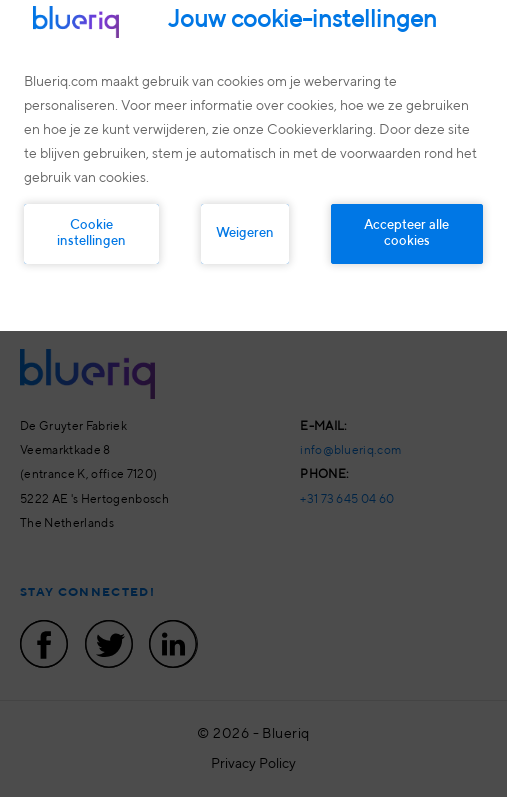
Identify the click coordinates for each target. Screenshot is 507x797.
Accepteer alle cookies (406, 233)
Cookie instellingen (91, 233)
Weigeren (245, 233)
